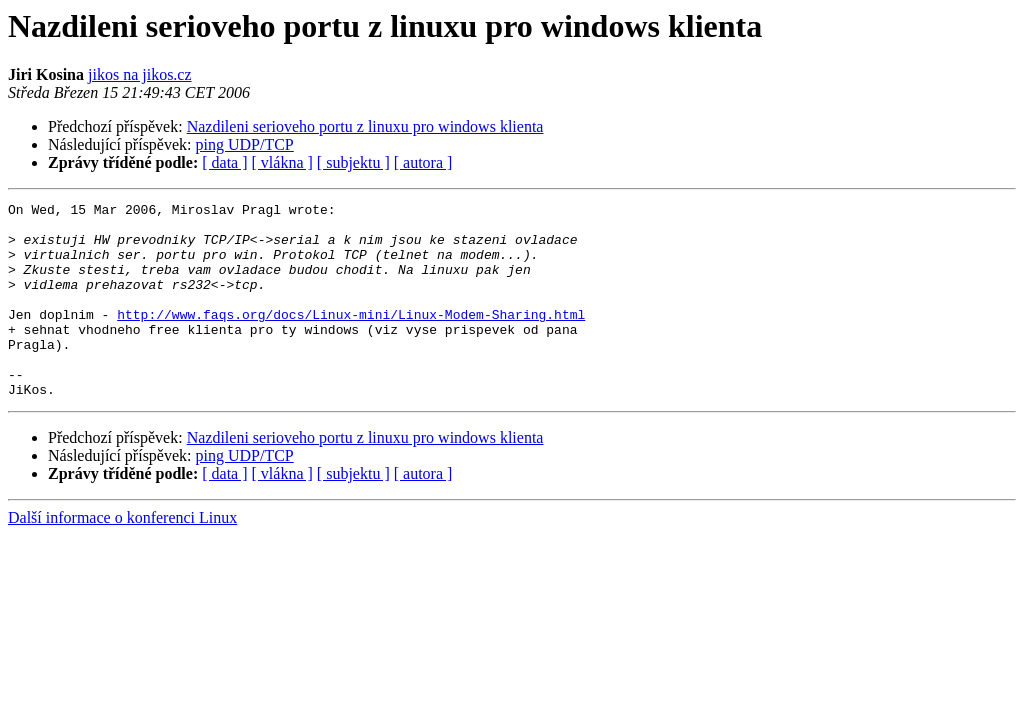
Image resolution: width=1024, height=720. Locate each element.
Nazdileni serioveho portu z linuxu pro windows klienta (365, 126)
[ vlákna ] (282, 162)
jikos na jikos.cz (140, 74)
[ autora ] (423, 162)
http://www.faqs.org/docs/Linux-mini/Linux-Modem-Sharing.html (351, 338)
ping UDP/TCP (245, 144)
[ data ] (224, 162)
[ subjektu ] (353, 162)
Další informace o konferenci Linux (122, 556)
